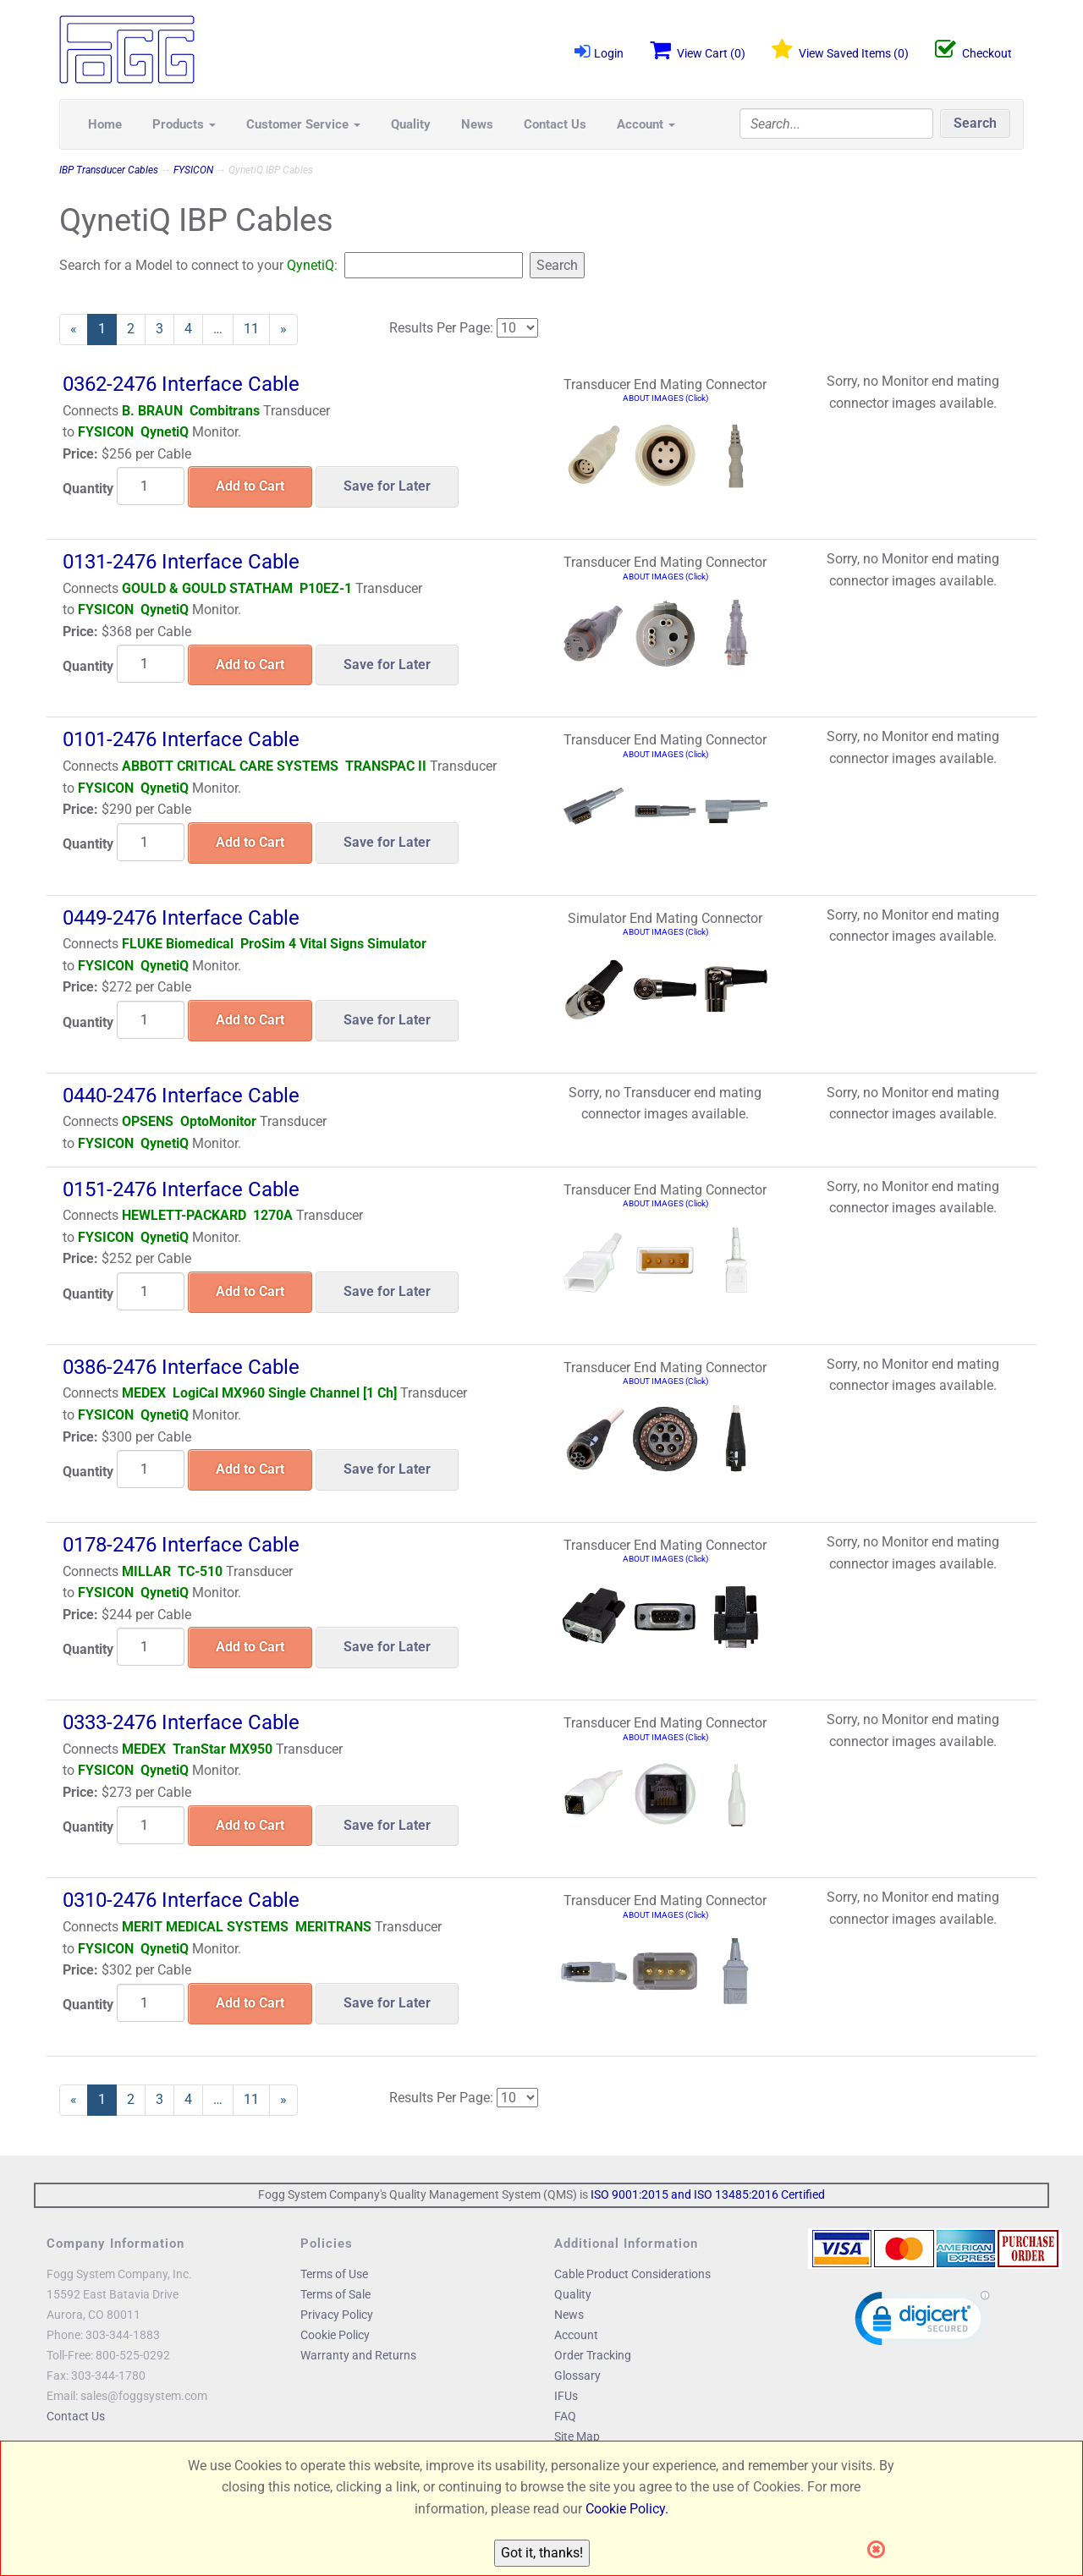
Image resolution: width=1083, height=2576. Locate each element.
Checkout (973, 49)
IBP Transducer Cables (108, 170)
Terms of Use (334, 2274)
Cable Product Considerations (632, 2274)
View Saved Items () (840, 49)
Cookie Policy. (626, 2509)
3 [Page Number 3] (165, 328)
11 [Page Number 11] (257, 328)
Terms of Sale (335, 2294)
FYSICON (193, 170)
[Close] (881, 2550)
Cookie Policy (335, 2335)
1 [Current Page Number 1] (107, 332)
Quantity (88, 489)
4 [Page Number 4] (193, 328)
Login (599, 51)
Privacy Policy (336, 2314)
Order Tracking (592, 2355)
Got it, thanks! (542, 2553)
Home (105, 124)
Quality (411, 124)
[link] (922, 2322)
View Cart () (697, 49)
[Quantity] (150, 486)
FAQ (565, 2416)
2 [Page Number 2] (136, 328)
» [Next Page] (289, 332)
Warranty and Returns (358, 2355)
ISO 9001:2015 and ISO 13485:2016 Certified (708, 2194)
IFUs (566, 2396)
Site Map (577, 2436)
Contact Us (555, 124)
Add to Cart (250, 486)
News (477, 124)
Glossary (577, 2375)
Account (646, 124)
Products (184, 124)
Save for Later (387, 486)
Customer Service (303, 124)
